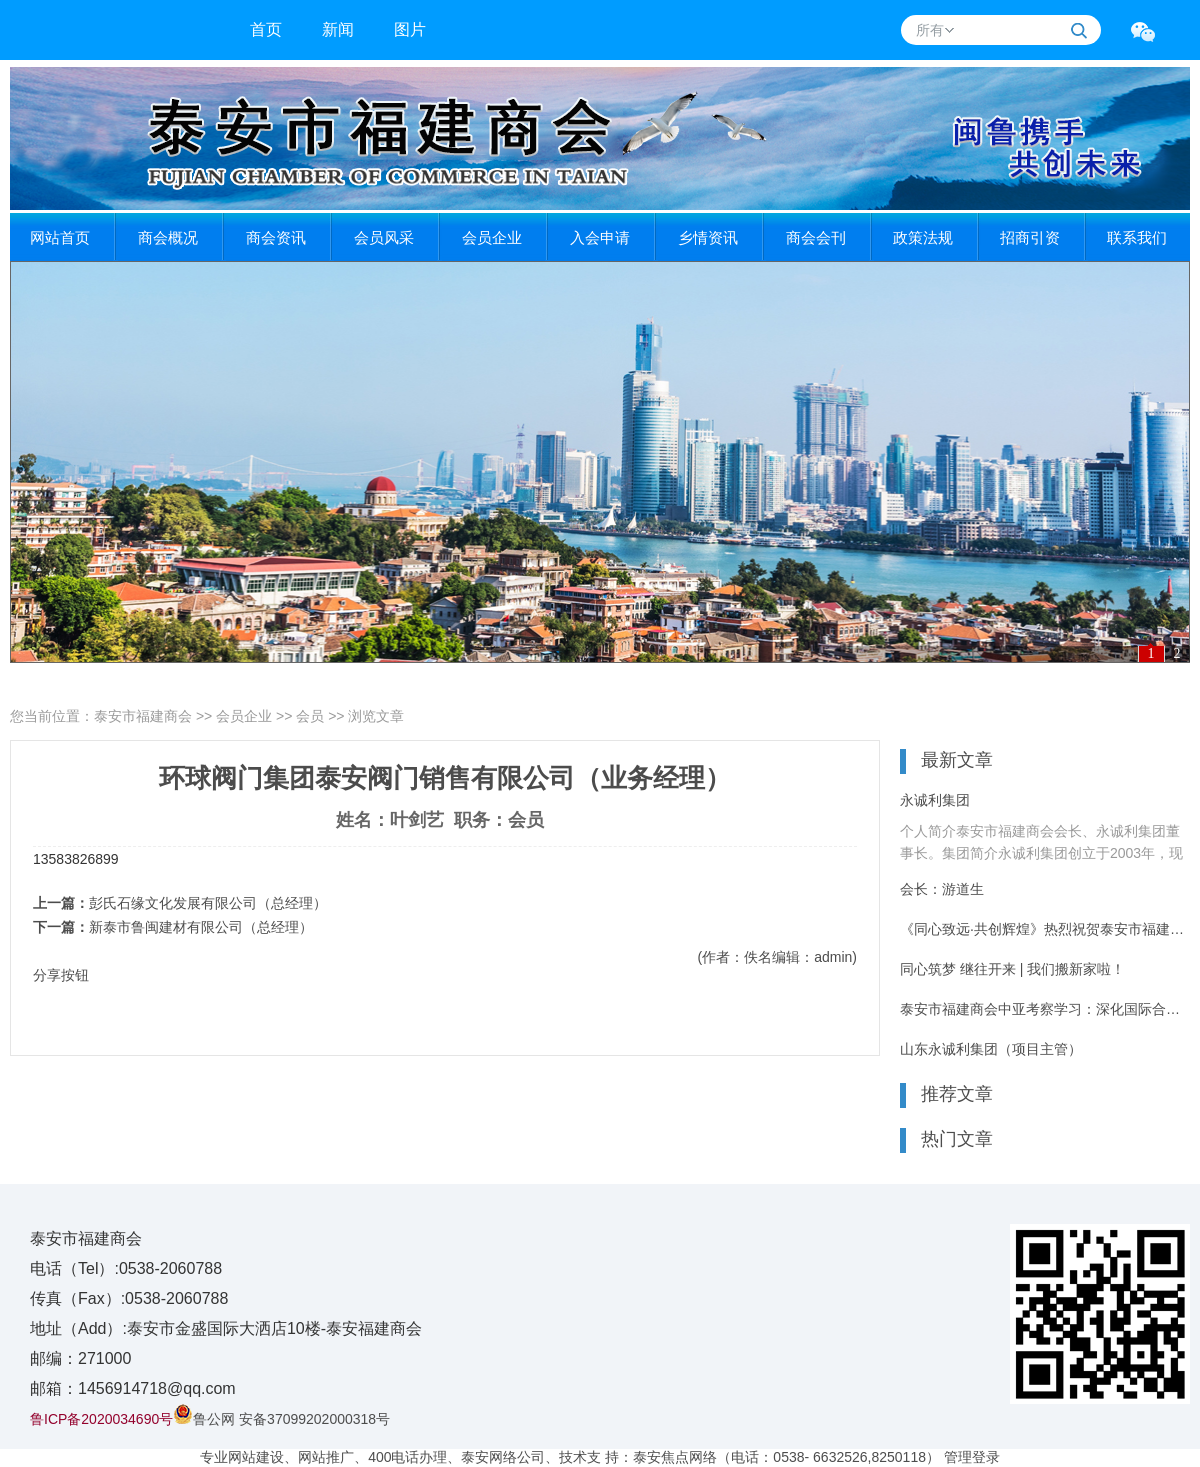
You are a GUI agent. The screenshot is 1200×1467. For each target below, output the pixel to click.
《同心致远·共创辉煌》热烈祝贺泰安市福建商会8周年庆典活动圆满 (1045, 929)
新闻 (338, 29)
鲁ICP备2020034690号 (101, 1419)
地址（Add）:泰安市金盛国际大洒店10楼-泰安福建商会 (226, 1328)
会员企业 (244, 716)
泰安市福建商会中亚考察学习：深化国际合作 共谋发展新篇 (1045, 1009)
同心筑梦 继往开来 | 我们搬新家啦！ (1012, 969)
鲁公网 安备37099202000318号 (281, 1419)
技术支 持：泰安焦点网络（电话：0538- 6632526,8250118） (749, 1457)
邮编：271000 (80, 1358)
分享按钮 (61, 975)
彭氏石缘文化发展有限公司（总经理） (208, 903)
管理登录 (972, 1457)
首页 (266, 29)
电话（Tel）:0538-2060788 (126, 1268)
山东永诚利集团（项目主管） (991, 1049)
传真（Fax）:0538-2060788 (129, 1298)
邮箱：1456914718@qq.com (133, 1388)
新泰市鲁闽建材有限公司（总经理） (201, 927)
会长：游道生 (942, 889)
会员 (310, 716)
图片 (410, 29)
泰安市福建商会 (143, 716)
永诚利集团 (935, 800)
